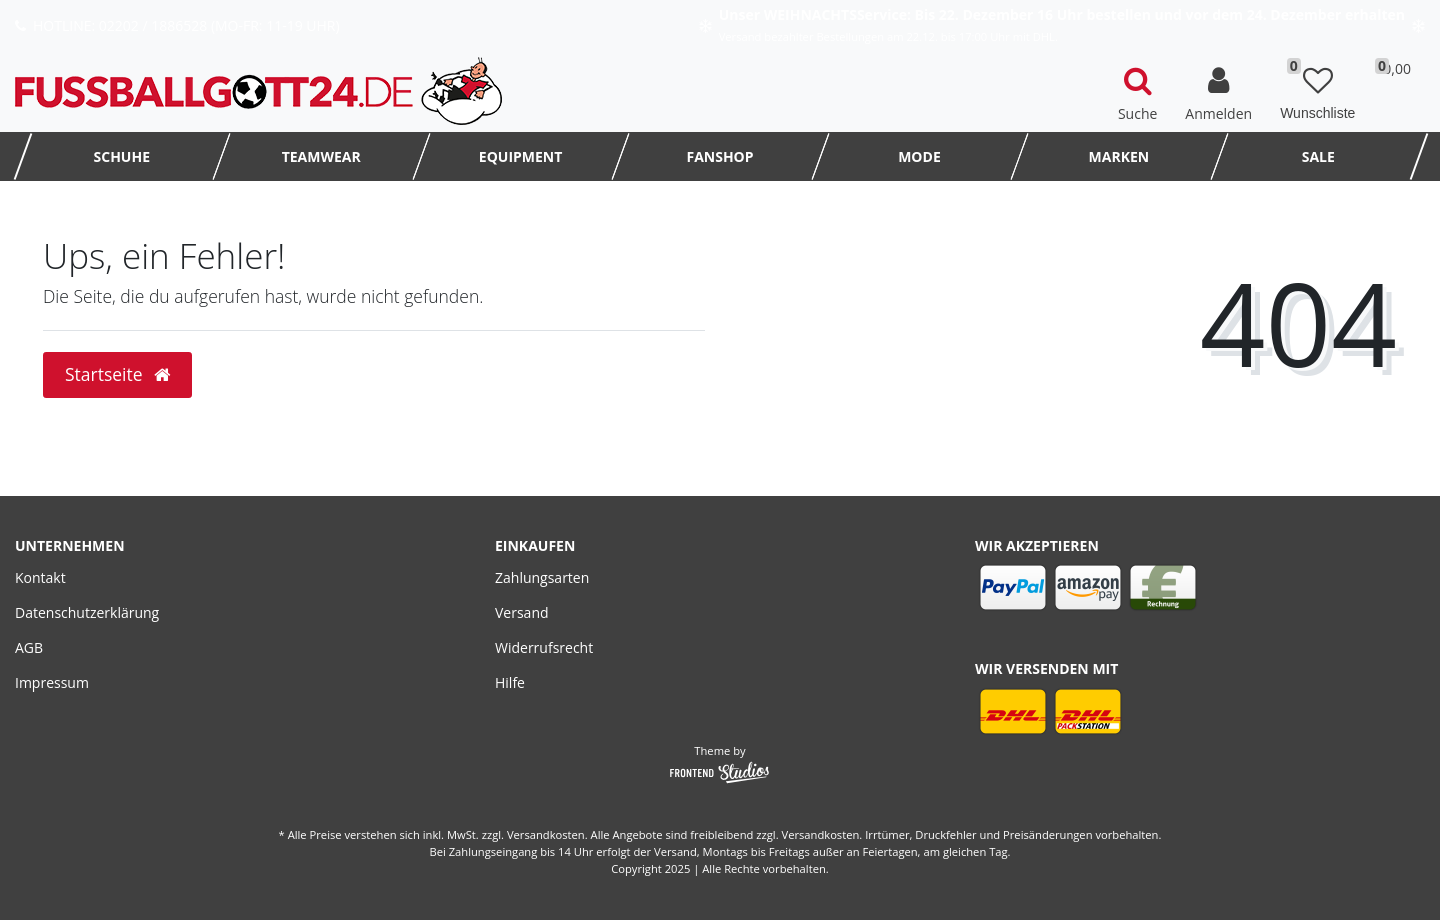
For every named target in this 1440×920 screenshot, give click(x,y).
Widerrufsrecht (544, 647)
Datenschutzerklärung (87, 612)
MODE (919, 156)
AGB (29, 647)
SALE (1318, 156)
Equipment (521, 156)
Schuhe (122, 156)
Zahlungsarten (542, 577)
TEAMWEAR (321, 156)
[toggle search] (1137, 91)
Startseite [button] (117, 374)
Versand (522, 612)
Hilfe (510, 682)
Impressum (52, 682)
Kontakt (40, 577)
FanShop (719, 156)
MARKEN (1119, 156)
